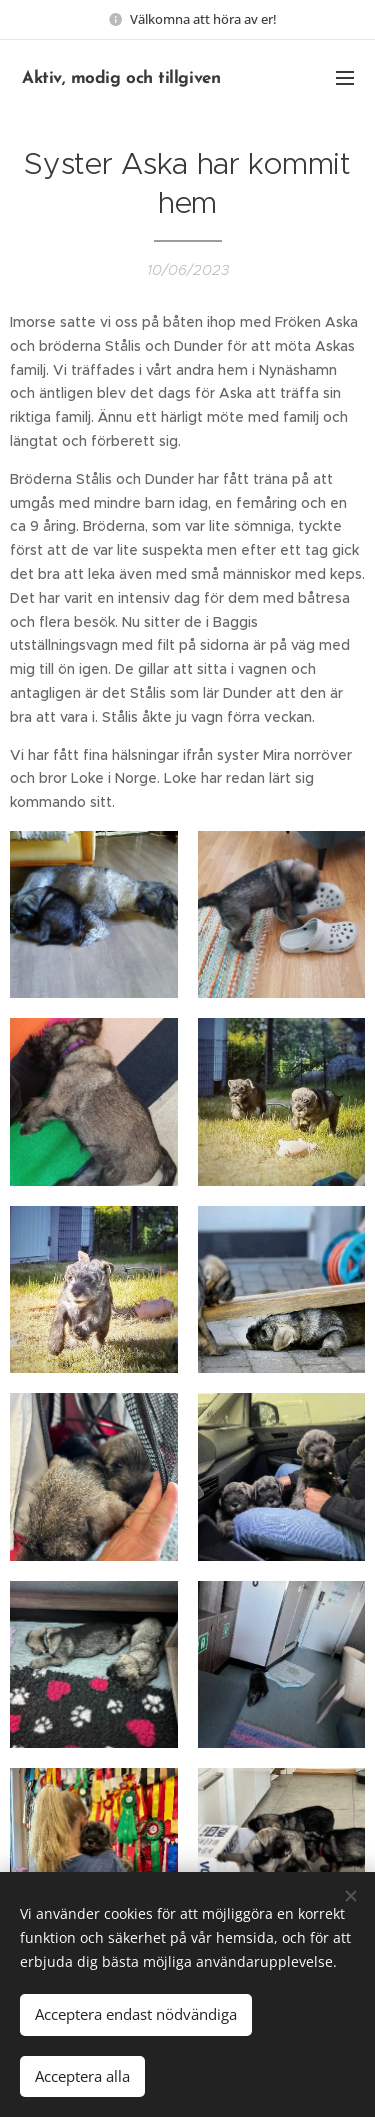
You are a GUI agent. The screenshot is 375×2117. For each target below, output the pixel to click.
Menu (345, 78)
